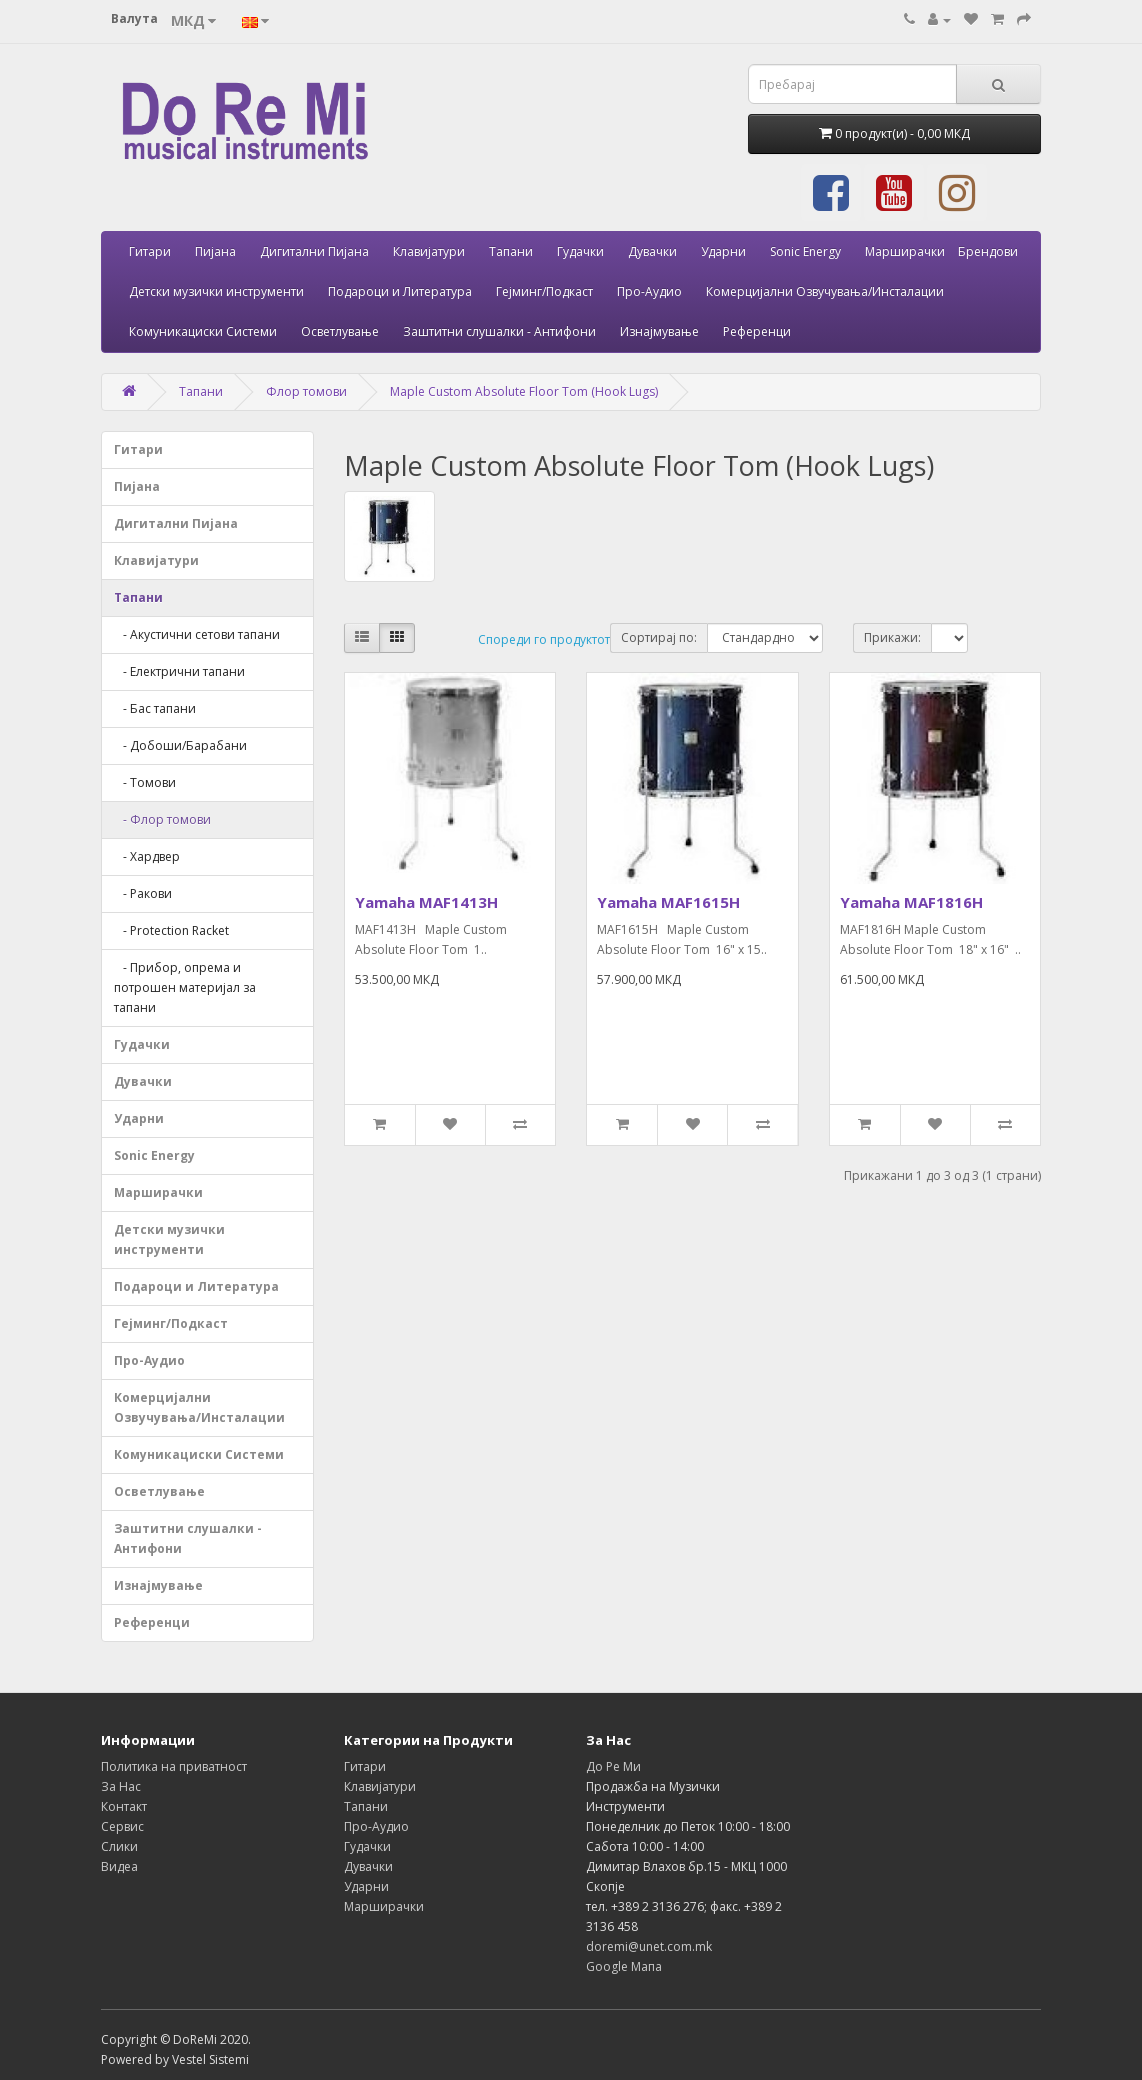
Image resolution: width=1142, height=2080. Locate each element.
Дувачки (652, 251)
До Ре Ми (613, 1766)
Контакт (124, 1806)
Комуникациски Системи (203, 331)
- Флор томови (162, 819)
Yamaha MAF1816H (911, 902)
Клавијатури (429, 251)
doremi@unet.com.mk (649, 1946)
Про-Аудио (649, 291)
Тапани (511, 251)
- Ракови (143, 893)
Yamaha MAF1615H (668, 902)
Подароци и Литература (400, 291)
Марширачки (905, 251)
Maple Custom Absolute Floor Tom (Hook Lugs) (524, 391)
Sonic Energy (805, 251)
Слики (119, 1846)
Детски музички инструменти (216, 291)
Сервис (122, 1826)
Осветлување (340, 331)
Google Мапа (624, 1966)
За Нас (121, 1786)
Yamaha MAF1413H (426, 902)
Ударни (723, 251)
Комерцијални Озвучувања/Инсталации (825, 291)
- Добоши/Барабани (180, 745)
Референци (757, 331)
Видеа (119, 1866)
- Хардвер (147, 856)
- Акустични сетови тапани (197, 634)
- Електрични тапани (179, 671)
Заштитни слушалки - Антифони (499, 331)
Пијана (215, 251)
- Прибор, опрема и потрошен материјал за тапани (185, 987)
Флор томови (306, 391)
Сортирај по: (659, 637)
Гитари (150, 251)
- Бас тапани (155, 708)
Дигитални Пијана (314, 251)
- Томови (145, 782)
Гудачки (580, 251)
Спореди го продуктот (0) (552, 639)
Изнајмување (659, 331)
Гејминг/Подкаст (544, 291)
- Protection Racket (171, 930)
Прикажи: (892, 637)
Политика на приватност (174, 1766)
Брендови (988, 251)
